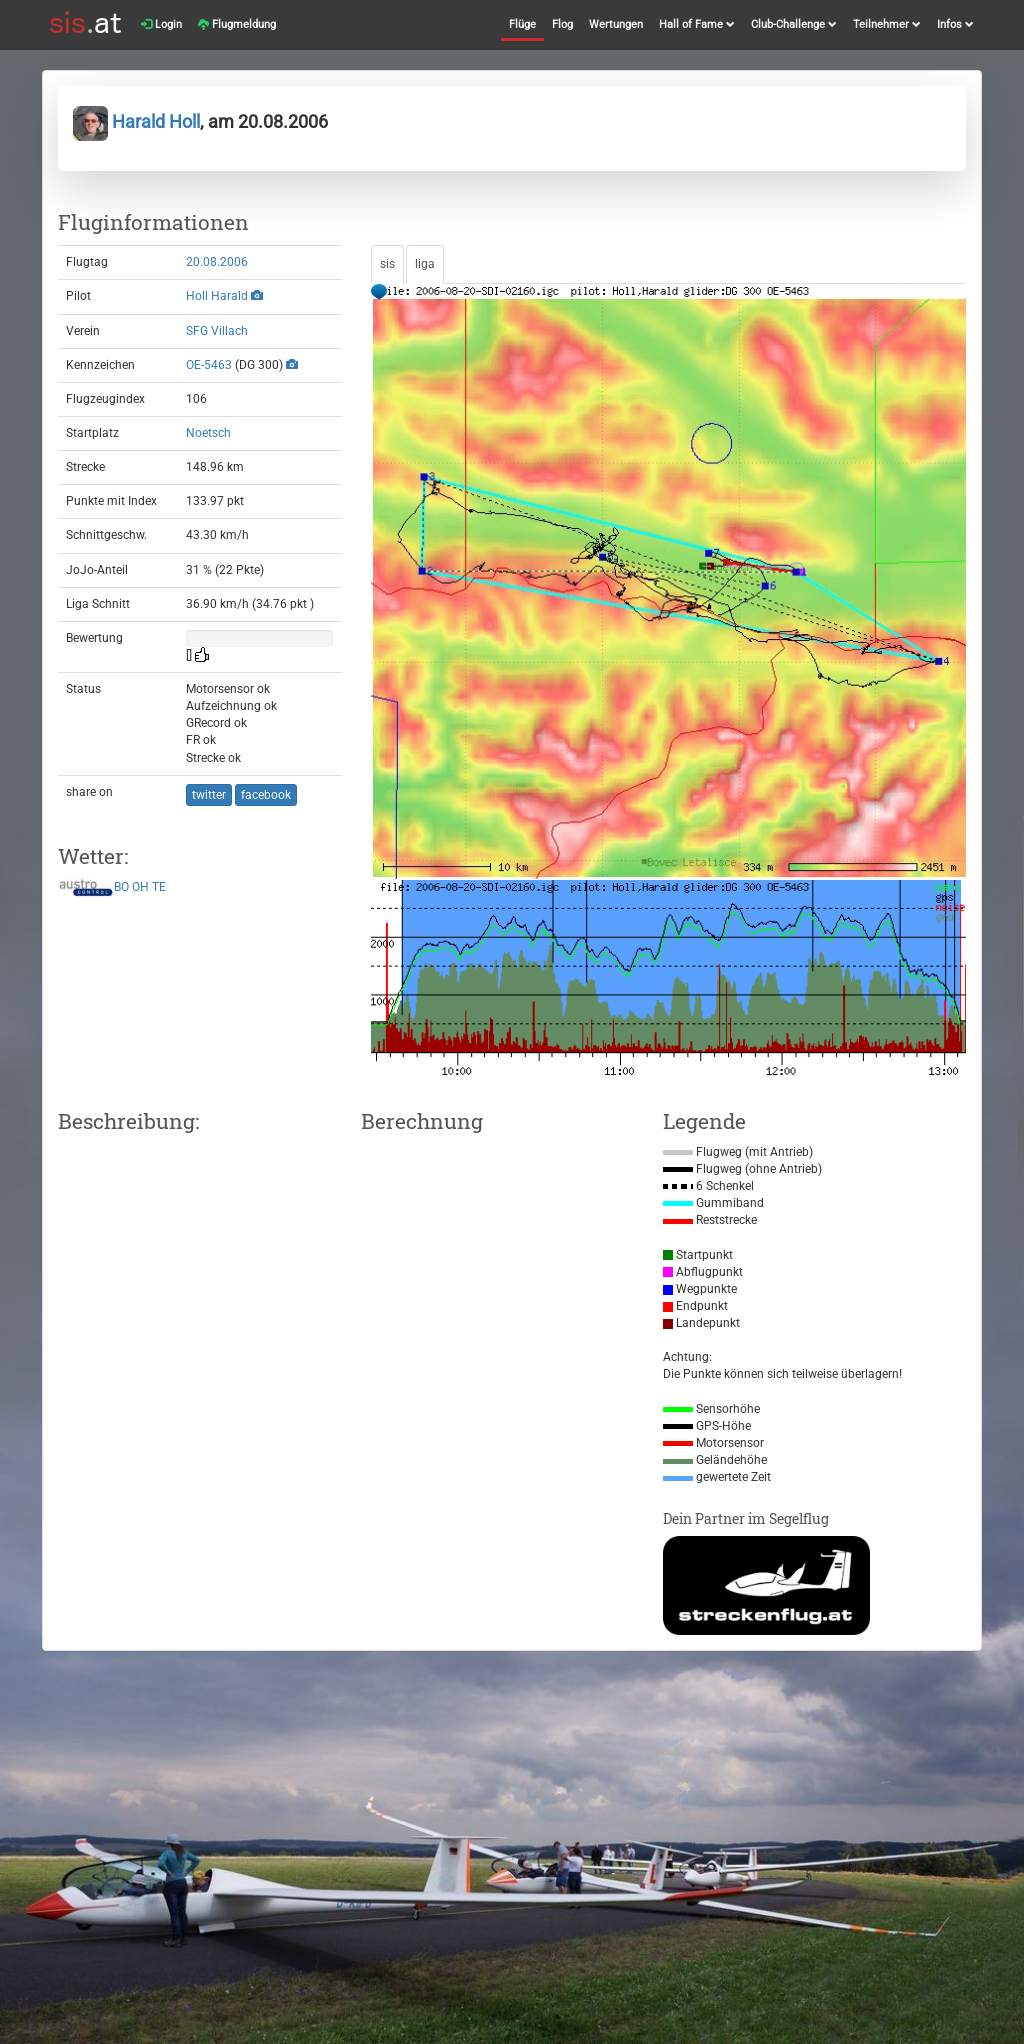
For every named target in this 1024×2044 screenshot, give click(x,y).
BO (121, 888)
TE (159, 888)
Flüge (522, 24)
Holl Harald (217, 296)
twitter (209, 795)
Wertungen (616, 24)
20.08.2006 (217, 262)
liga (425, 264)
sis (387, 264)
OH (140, 888)
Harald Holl (136, 121)
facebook (266, 795)
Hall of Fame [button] (697, 24)
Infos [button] (955, 24)
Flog (562, 24)
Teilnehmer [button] (887, 24)
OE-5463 (209, 365)
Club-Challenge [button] (794, 24)
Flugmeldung (237, 24)
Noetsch (208, 433)
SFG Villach (217, 331)
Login (161, 24)
